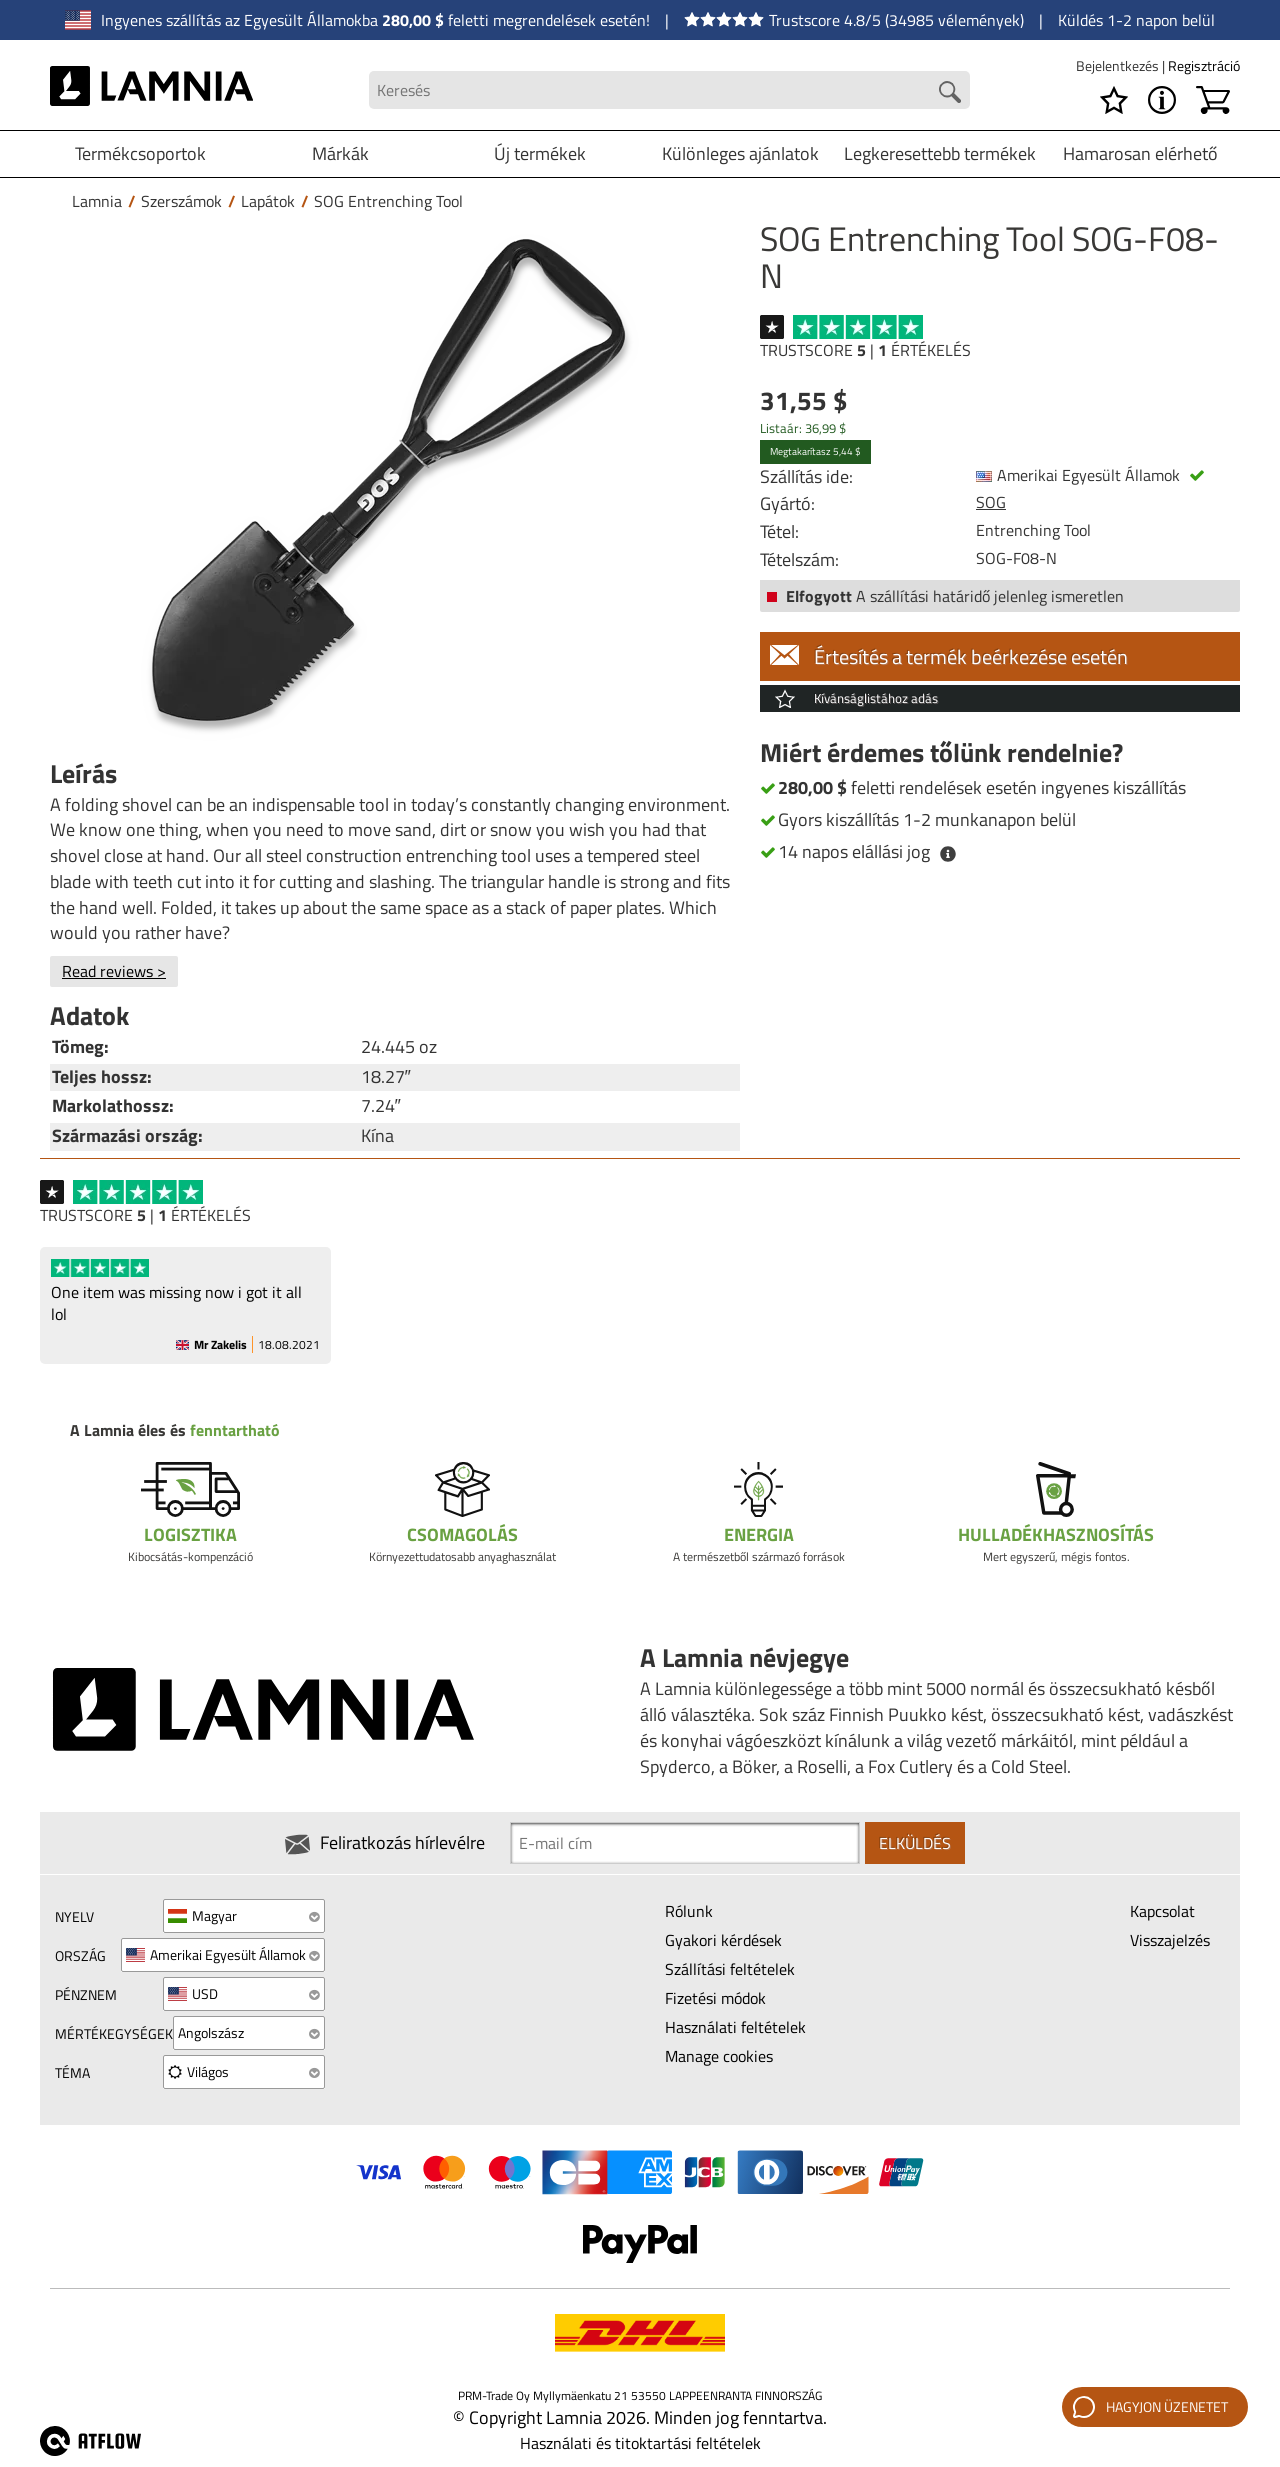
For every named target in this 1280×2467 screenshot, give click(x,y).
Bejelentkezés (1119, 65)
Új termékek (540, 153)
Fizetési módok (715, 1998)
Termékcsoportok (140, 153)
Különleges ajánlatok (740, 153)
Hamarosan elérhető (1140, 153)
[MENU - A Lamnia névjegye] (1162, 100)
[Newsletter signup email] (685, 1843)
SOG (991, 502)
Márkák (340, 153)
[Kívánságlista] (1114, 100)
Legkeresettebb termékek (940, 153)
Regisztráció (1204, 65)
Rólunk (689, 1911)
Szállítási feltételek (730, 1969)
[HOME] (151, 90)
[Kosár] (1213, 100)
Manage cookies (719, 2056)
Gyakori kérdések (723, 1940)
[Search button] (950, 92)
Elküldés (915, 1843)
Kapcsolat (1162, 1911)
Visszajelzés (1170, 1940)
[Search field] (669, 90)
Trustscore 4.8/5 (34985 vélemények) (854, 20)
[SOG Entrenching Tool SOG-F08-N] (390, 482)
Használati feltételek (735, 2027)
